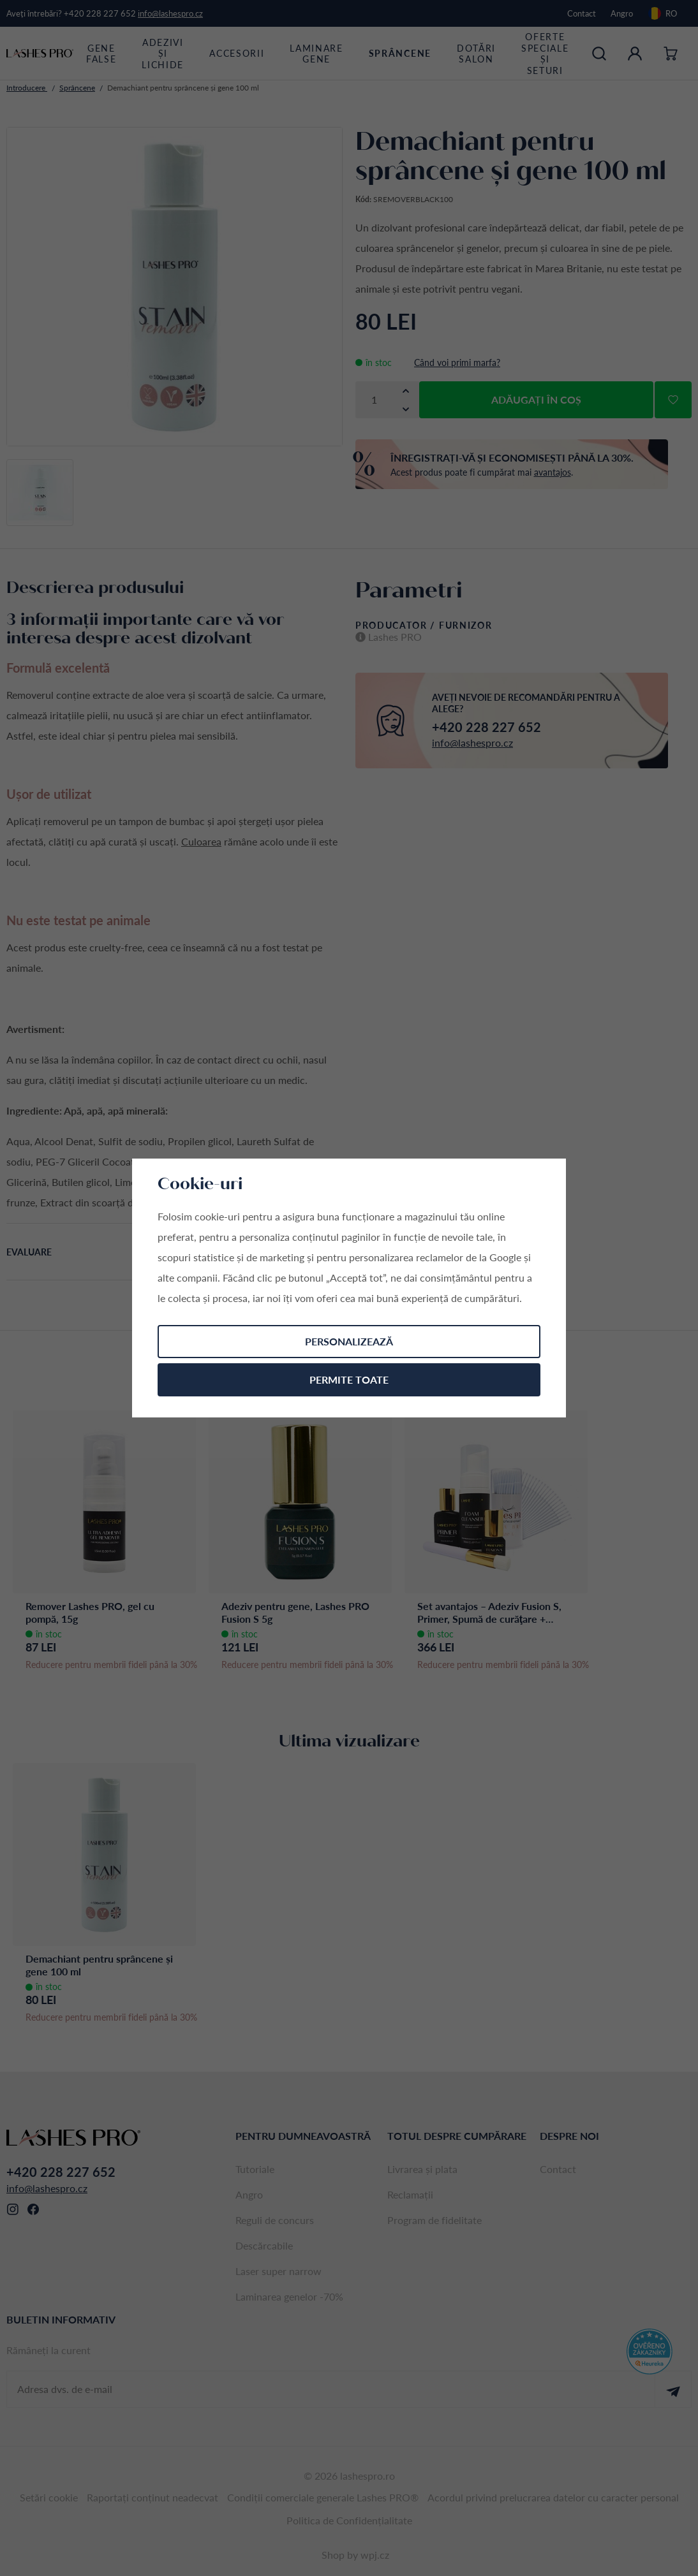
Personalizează (349, 1341)
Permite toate (349, 1379)
